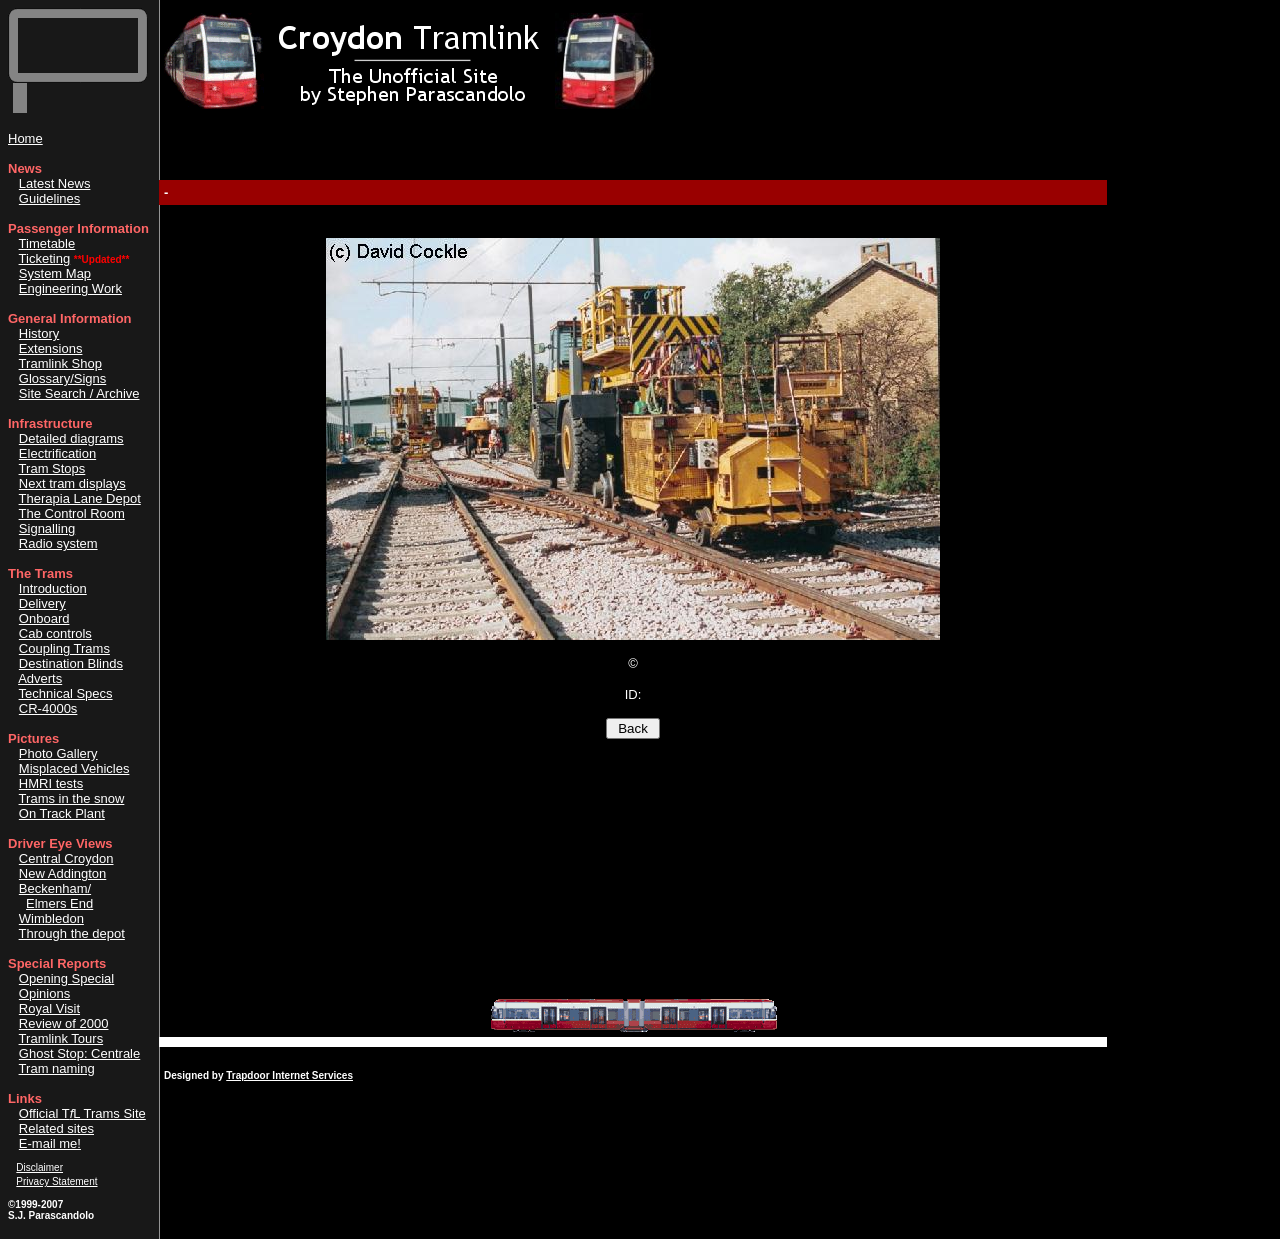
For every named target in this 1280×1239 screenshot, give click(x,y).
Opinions (44, 993)
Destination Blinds (71, 663)
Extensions (51, 348)
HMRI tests (51, 783)
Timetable (47, 243)
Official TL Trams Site (82, 1113)
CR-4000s (48, 708)
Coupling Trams (64, 648)
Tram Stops (52, 468)
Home (25, 138)
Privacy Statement (56, 1181)
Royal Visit (49, 1008)
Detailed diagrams (71, 438)
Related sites (56, 1128)
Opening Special (66, 978)
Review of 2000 (64, 1023)
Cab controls (55, 633)
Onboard (44, 618)
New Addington (62, 873)
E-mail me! (50, 1143)
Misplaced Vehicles (74, 768)
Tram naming (57, 1068)
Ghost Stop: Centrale (79, 1053)
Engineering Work (70, 288)
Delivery (42, 603)
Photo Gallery (58, 753)
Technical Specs (66, 693)
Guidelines (49, 198)
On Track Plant (62, 813)
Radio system (58, 543)
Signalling (47, 528)
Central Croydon (66, 858)
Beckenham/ (55, 888)
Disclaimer (39, 1167)
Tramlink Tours (61, 1038)
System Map (55, 273)
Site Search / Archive (79, 393)
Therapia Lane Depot (80, 498)
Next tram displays (72, 483)
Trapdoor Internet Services (289, 1075)
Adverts (40, 678)
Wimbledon (51, 918)
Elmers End (59, 903)
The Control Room (72, 513)
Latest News (55, 183)
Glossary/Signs (62, 378)
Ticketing (45, 258)
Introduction (53, 588)
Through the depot (72, 933)
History (39, 333)
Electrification (57, 453)
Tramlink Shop (60, 363)
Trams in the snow (72, 798)
